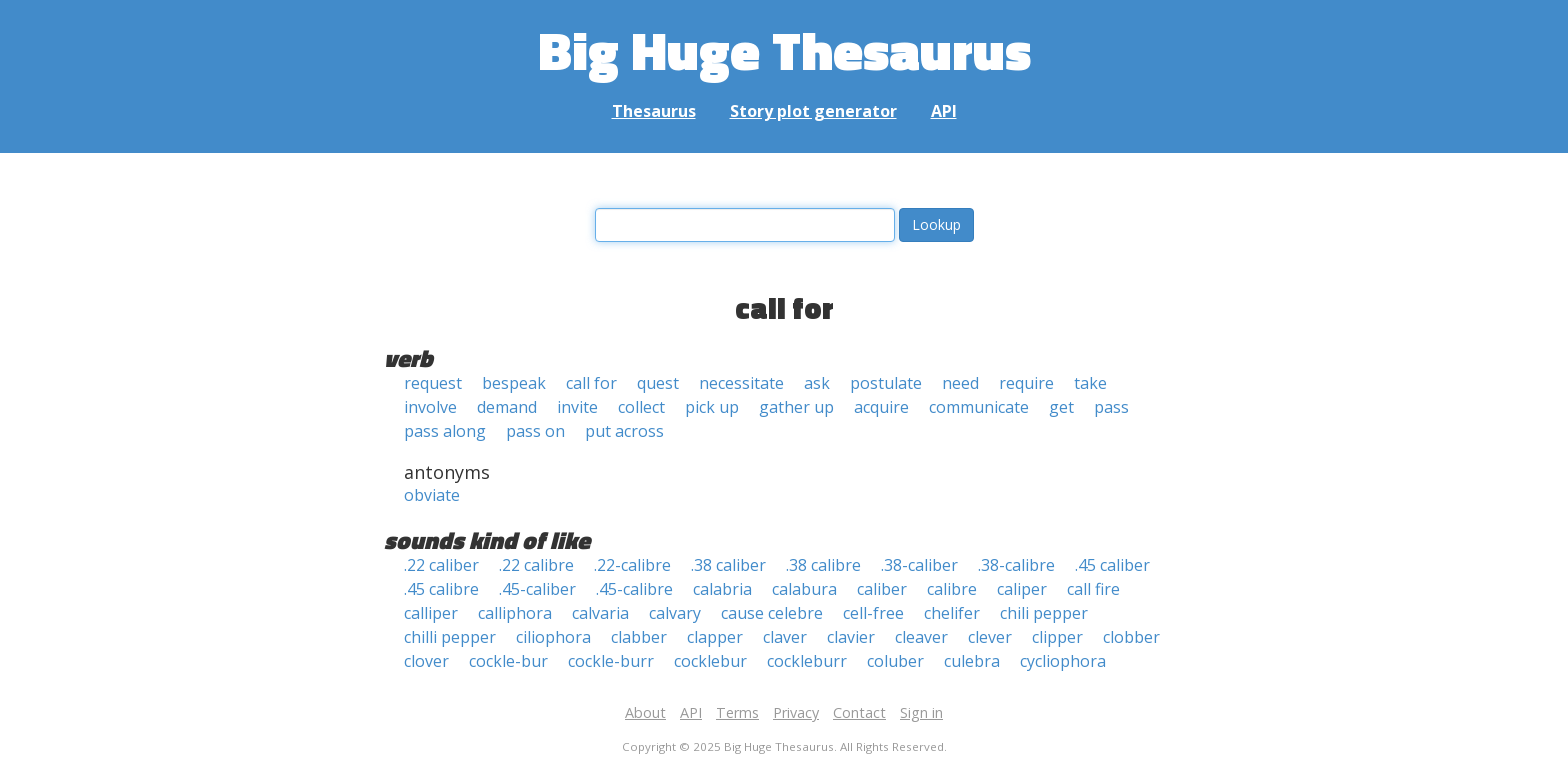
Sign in (921, 712)
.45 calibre (441, 589)
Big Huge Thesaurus (784, 49)
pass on (535, 431)
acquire (881, 407)
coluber (895, 661)
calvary (675, 613)
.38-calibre (1016, 565)
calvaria (600, 613)
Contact (859, 712)
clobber (1131, 637)
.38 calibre (823, 565)
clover (426, 661)
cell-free (873, 613)
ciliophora (553, 637)
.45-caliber (537, 589)
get (1061, 407)
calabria (722, 589)
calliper (431, 613)
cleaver (921, 637)
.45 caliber (1112, 565)
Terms (737, 712)
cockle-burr (611, 661)
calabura (804, 589)
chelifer (952, 613)
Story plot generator (813, 111)
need (960, 383)
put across (624, 431)
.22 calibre (536, 565)
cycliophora (1063, 661)
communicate (979, 407)
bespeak (514, 383)
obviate (432, 495)
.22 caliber (441, 565)
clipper (1057, 637)
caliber (882, 589)
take (1090, 383)
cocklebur (710, 661)
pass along (445, 431)
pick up (712, 407)
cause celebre (772, 613)
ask (817, 383)
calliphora (515, 613)
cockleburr (807, 661)
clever (990, 637)
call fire (1093, 589)
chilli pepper (450, 637)
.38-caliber (919, 565)
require (1026, 383)
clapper (715, 637)
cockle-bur (508, 661)
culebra (972, 661)
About (645, 712)
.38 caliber (728, 565)
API (944, 111)
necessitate (741, 383)
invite (577, 407)
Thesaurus (654, 111)
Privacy (796, 712)
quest (658, 383)
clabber (639, 637)
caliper (1022, 589)
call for (591, 383)
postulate (886, 383)
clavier (851, 637)
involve (430, 407)
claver (785, 637)
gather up (796, 407)
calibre (952, 589)
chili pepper (1044, 613)
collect (641, 407)
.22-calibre (632, 565)
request (433, 383)
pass (1111, 407)
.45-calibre (634, 589)
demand (507, 407)
